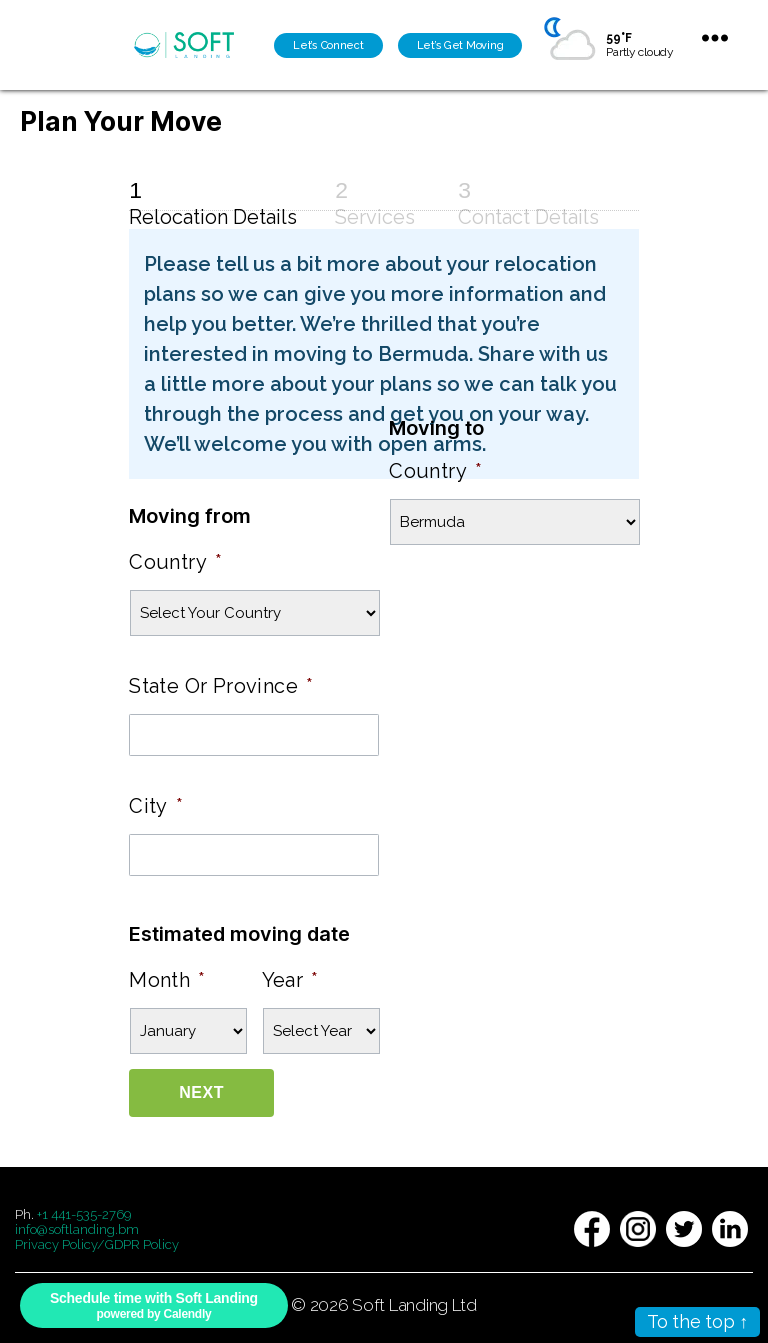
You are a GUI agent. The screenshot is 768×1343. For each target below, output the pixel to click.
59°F (618, 38)
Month (167, 980)
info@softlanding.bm (77, 1229)
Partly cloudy (640, 52)
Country (175, 562)
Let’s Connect (328, 45)
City (156, 806)
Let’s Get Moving (460, 45)
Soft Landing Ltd (414, 1305)
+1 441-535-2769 (84, 1214)
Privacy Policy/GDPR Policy (97, 1244)
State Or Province (221, 686)
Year (290, 980)
